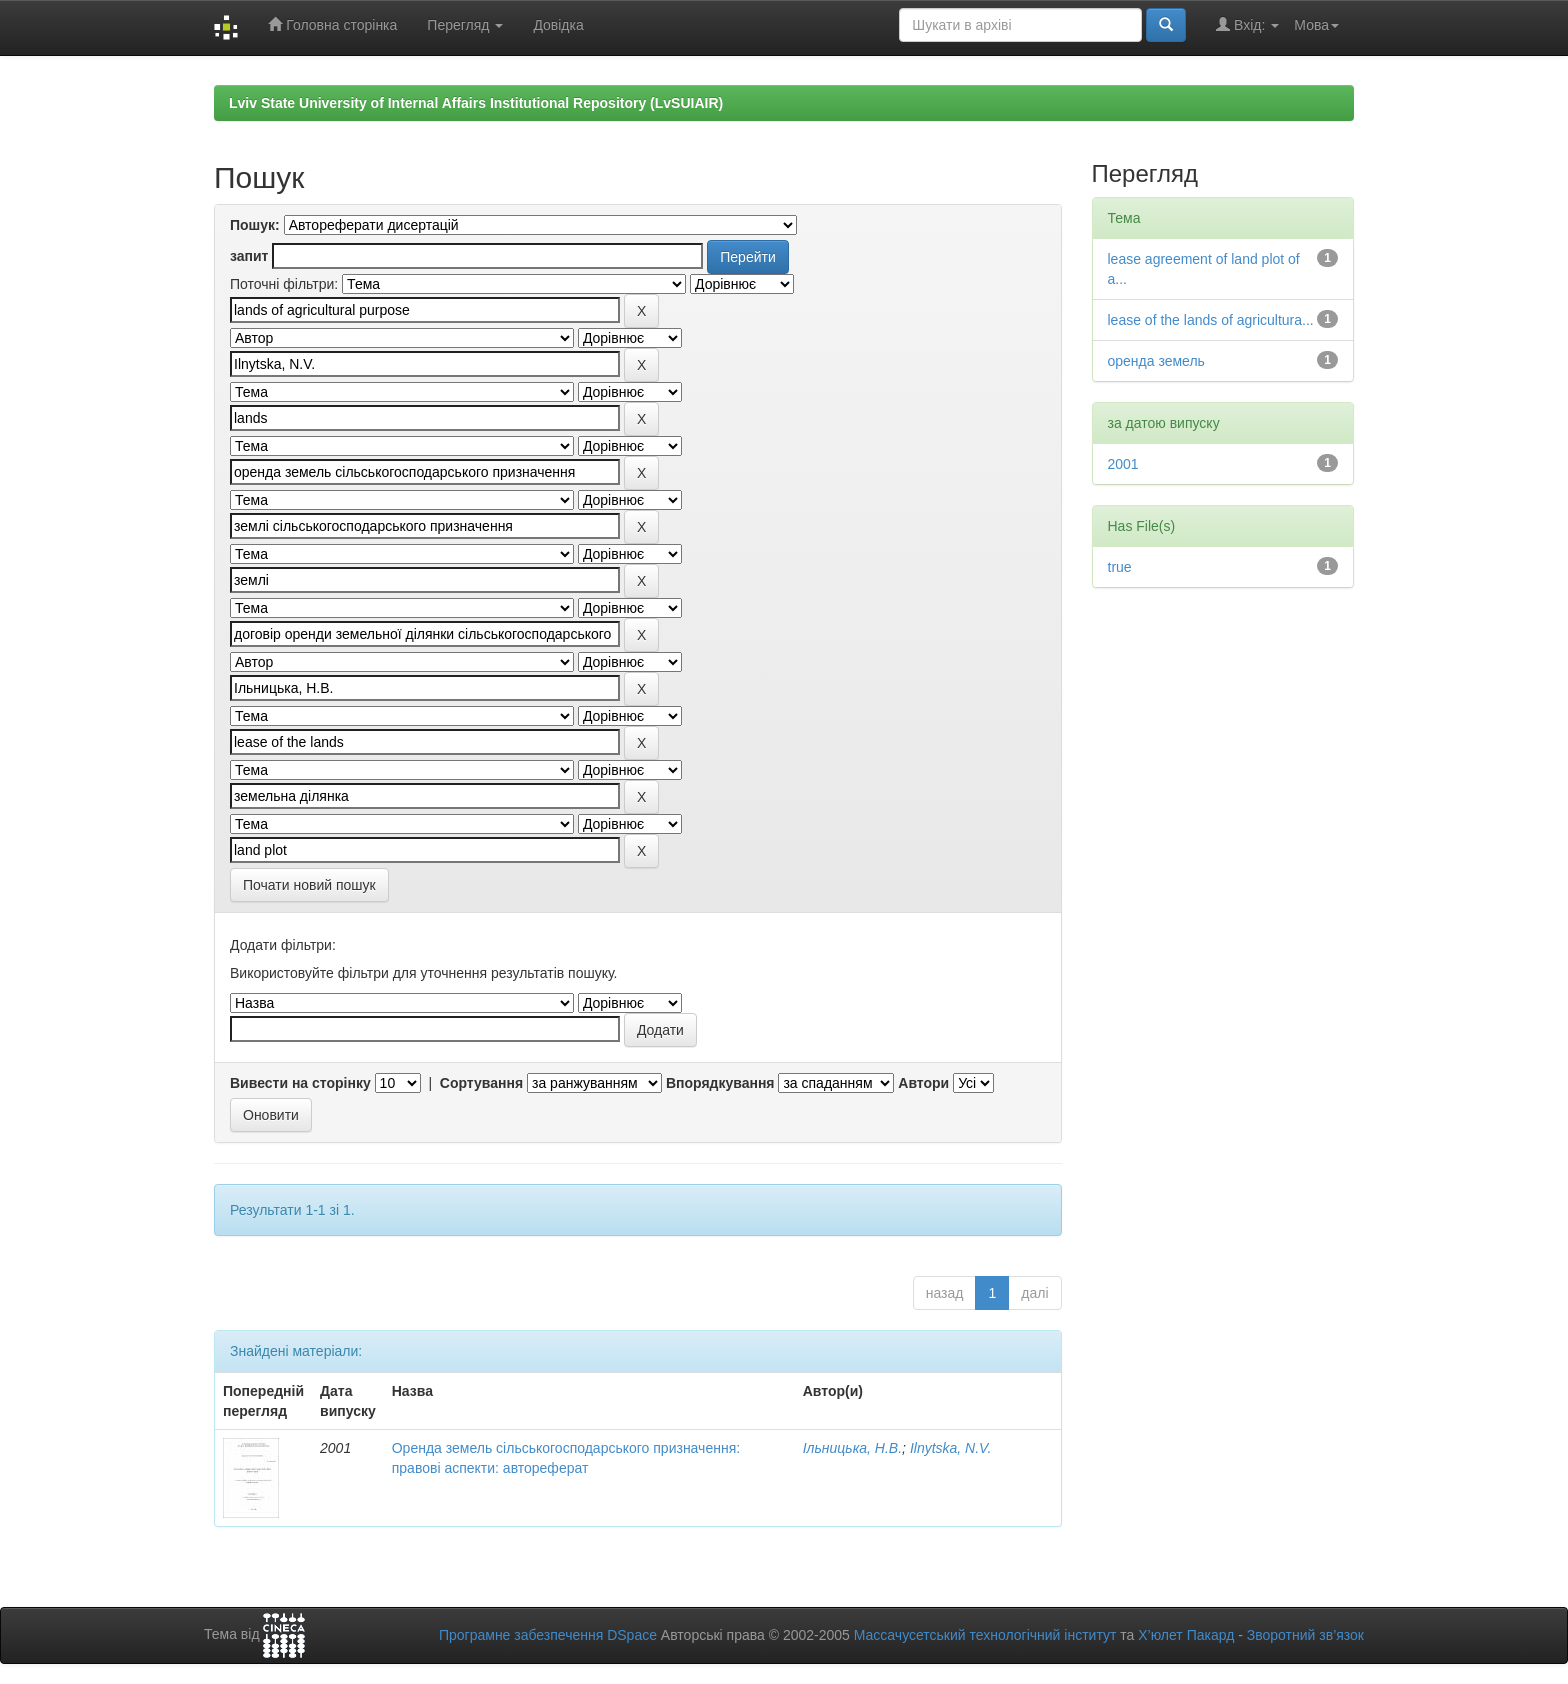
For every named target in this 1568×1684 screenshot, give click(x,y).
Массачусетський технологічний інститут (985, 1635)
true (1120, 567)
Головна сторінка (332, 24)
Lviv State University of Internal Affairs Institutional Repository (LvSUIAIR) (476, 103)
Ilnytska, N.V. (950, 1448)
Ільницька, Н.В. (852, 1448)
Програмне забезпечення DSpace (548, 1635)
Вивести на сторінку (300, 1083)
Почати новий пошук (309, 885)
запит (249, 256)
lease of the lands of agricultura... (1211, 320)
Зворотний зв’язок (1305, 1635)
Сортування (481, 1083)
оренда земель (1156, 361)
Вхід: (1247, 24)
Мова (1316, 25)
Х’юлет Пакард (1186, 1635)
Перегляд (465, 25)
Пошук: (255, 225)
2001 (1123, 464)
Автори (923, 1083)
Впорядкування (720, 1083)
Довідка (558, 25)
